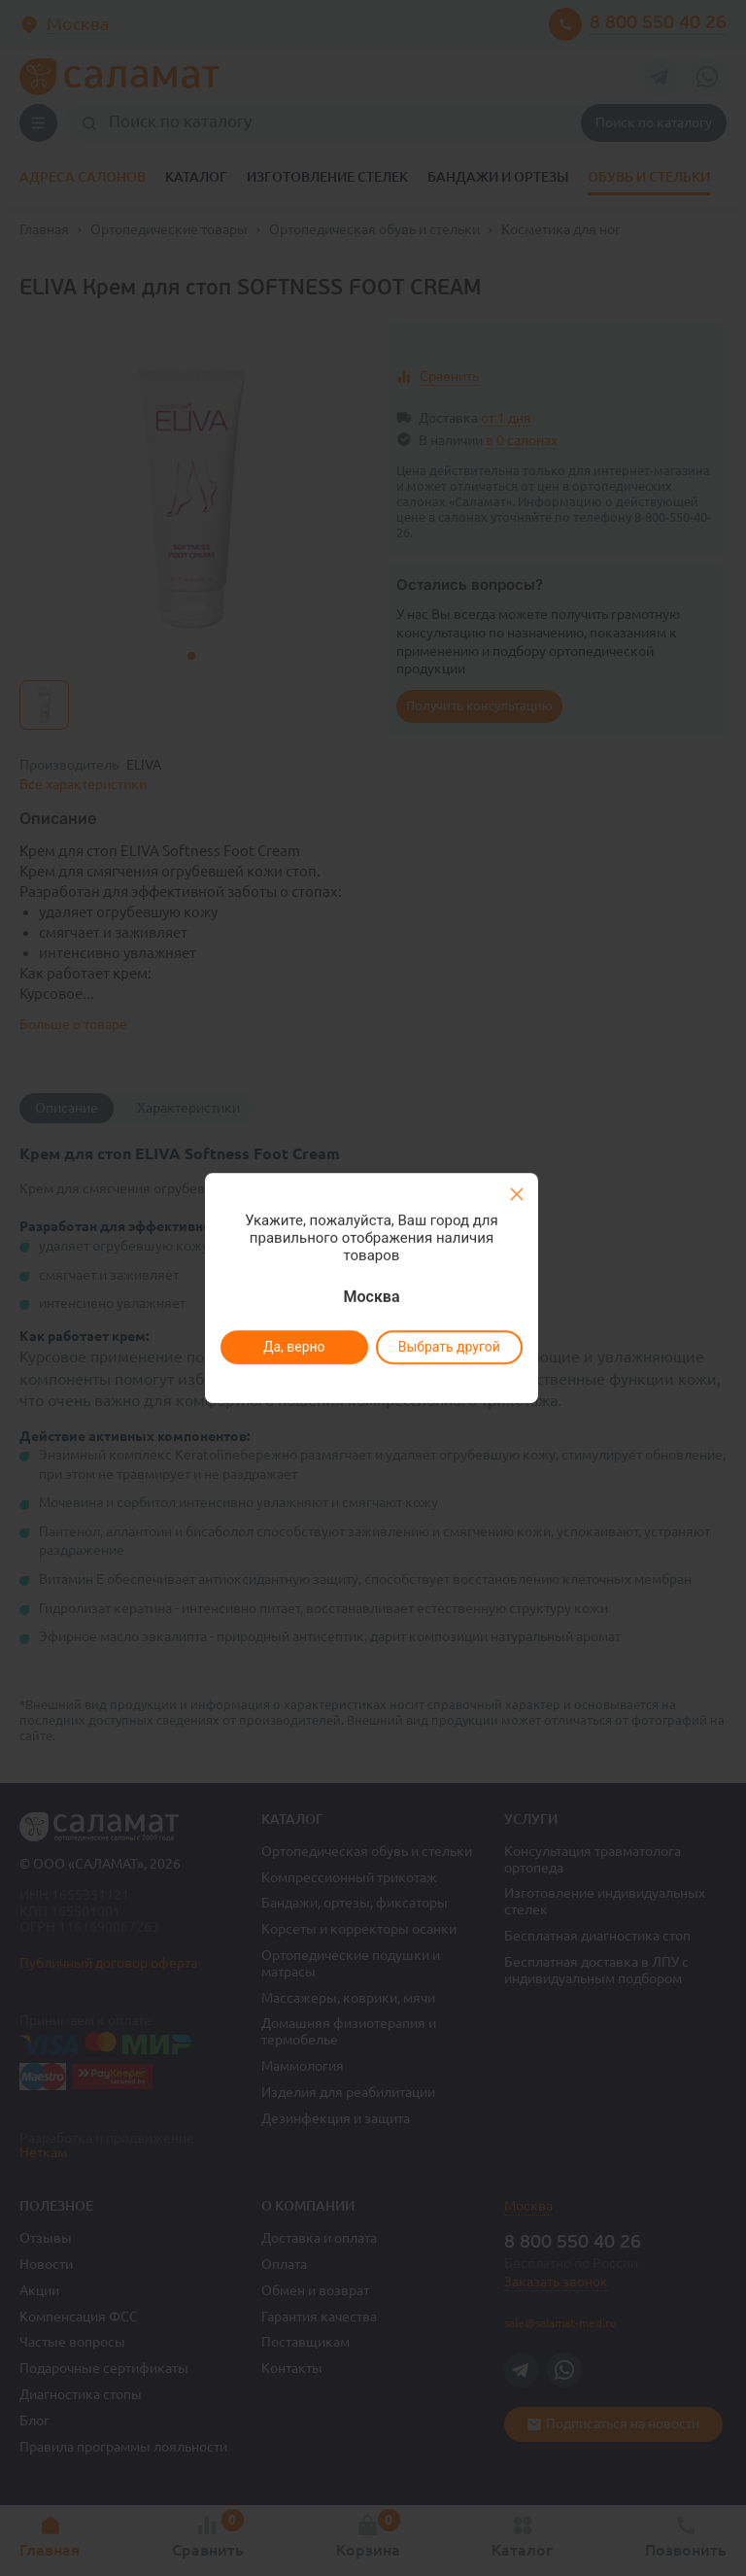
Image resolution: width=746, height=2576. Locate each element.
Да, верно (293, 1347)
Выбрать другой (448, 1347)
